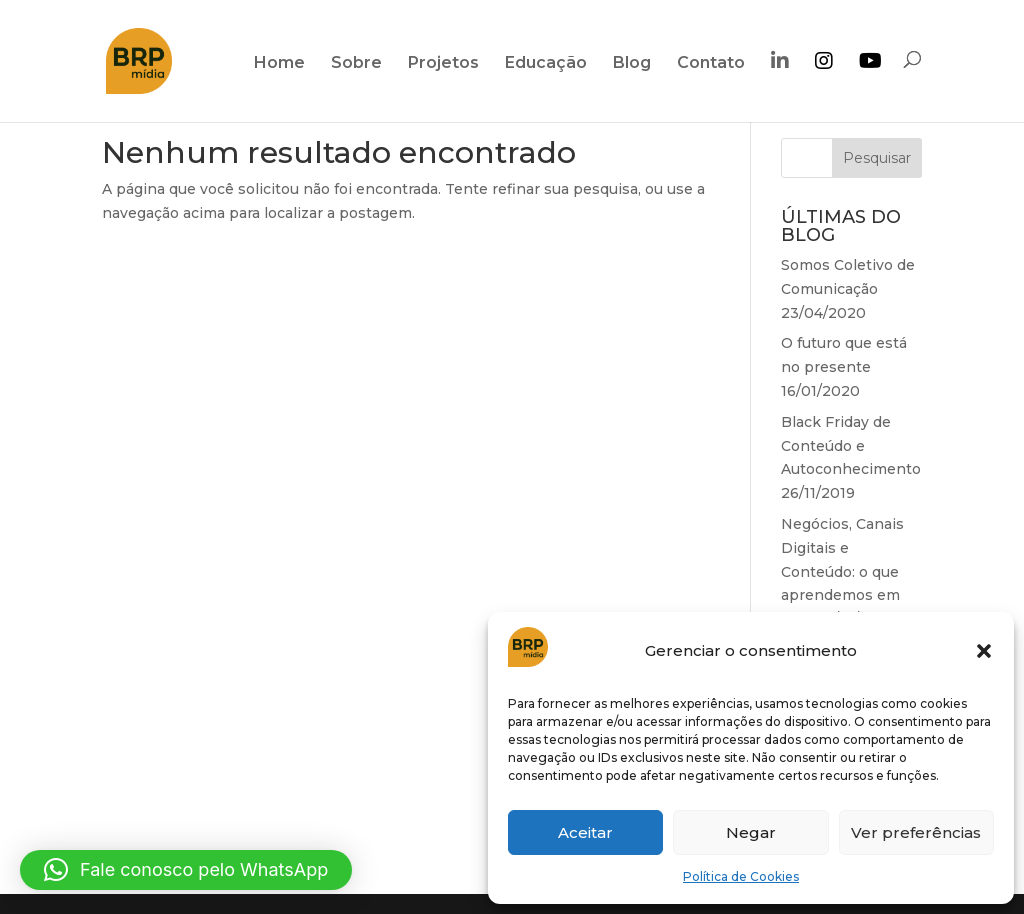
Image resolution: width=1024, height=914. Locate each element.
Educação (546, 64)
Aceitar (585, 832)
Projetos (443, 64)
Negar (751, 832)
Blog (632, 64)
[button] (984, 651)
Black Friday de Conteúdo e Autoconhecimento (851, 446)
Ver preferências (916, 832)
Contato (711, 64)
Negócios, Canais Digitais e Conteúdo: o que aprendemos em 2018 (842, 571)
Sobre (356, 64)
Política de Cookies (741, 876)
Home (279, 64)
